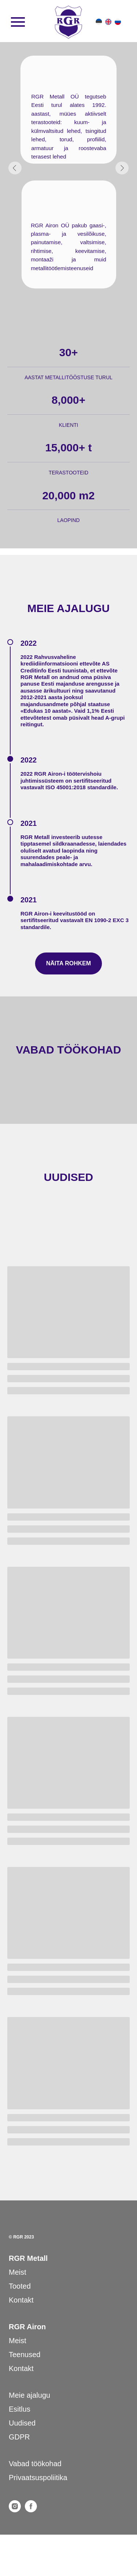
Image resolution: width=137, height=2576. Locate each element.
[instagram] (15, 2510)
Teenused (25, 2355)
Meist (17, 2272)
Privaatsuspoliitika (38, 2478)
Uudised (22, 2423)
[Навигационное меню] (18, 22)
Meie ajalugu (29, 2395)
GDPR (19, 2437)
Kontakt (21, 2300)
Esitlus (19, 2409)
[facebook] (31, 2510)
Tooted (20, 2286)
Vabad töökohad (35, 2464)
